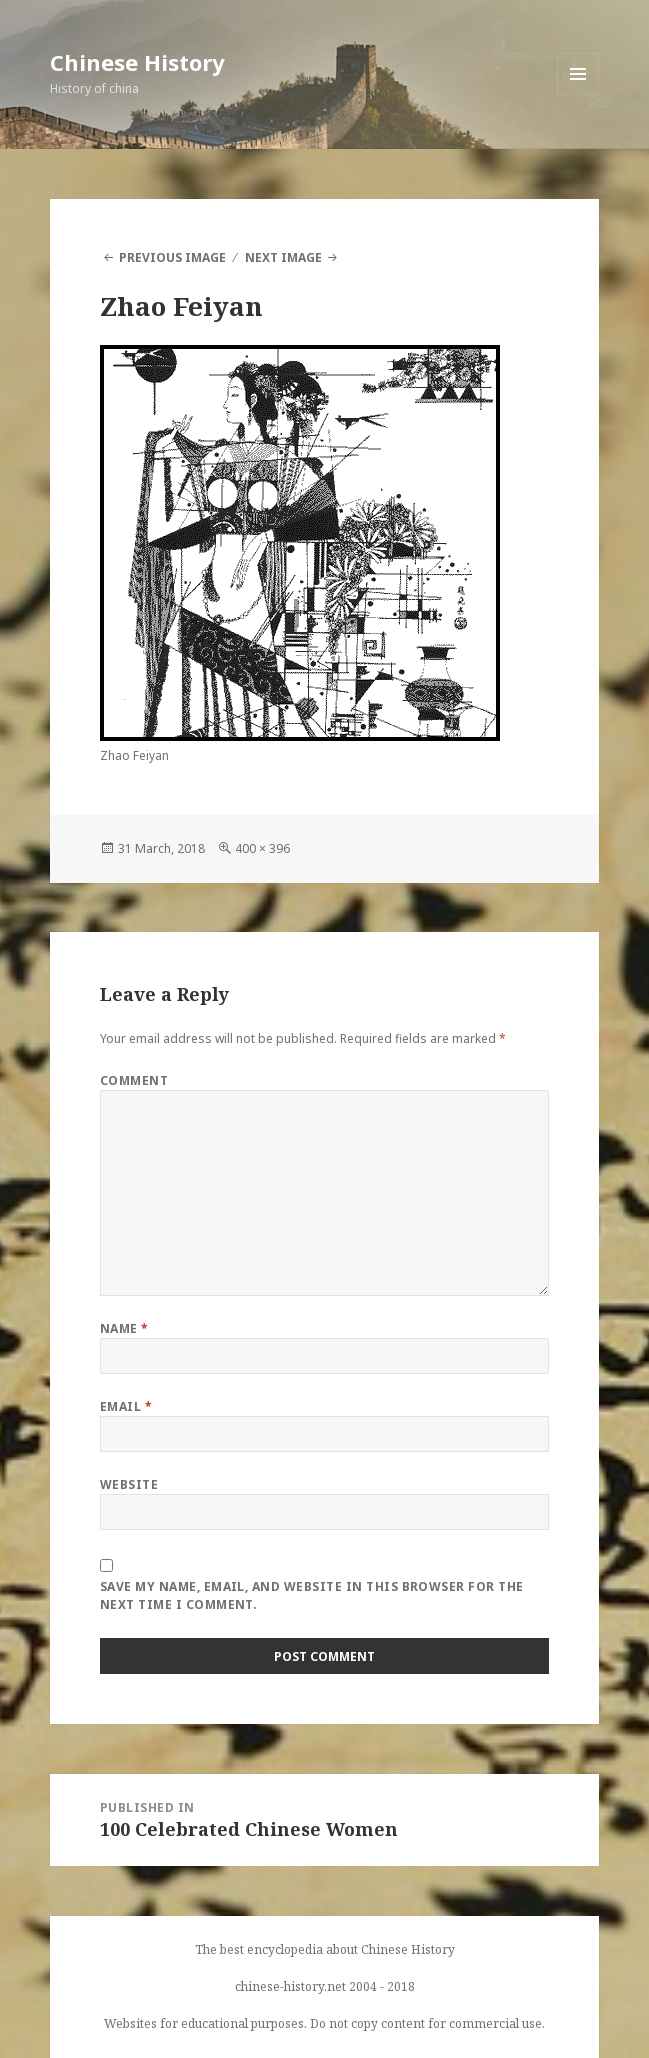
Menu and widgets (578, 94)
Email (126, 1406)
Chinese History (137, 62)
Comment (134, 1080)
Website (129, 1484)
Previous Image (172, 257)
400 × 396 (262, 848)
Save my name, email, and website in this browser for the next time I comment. (312, 1595)
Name (124, 1328)
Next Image (283, 257)
